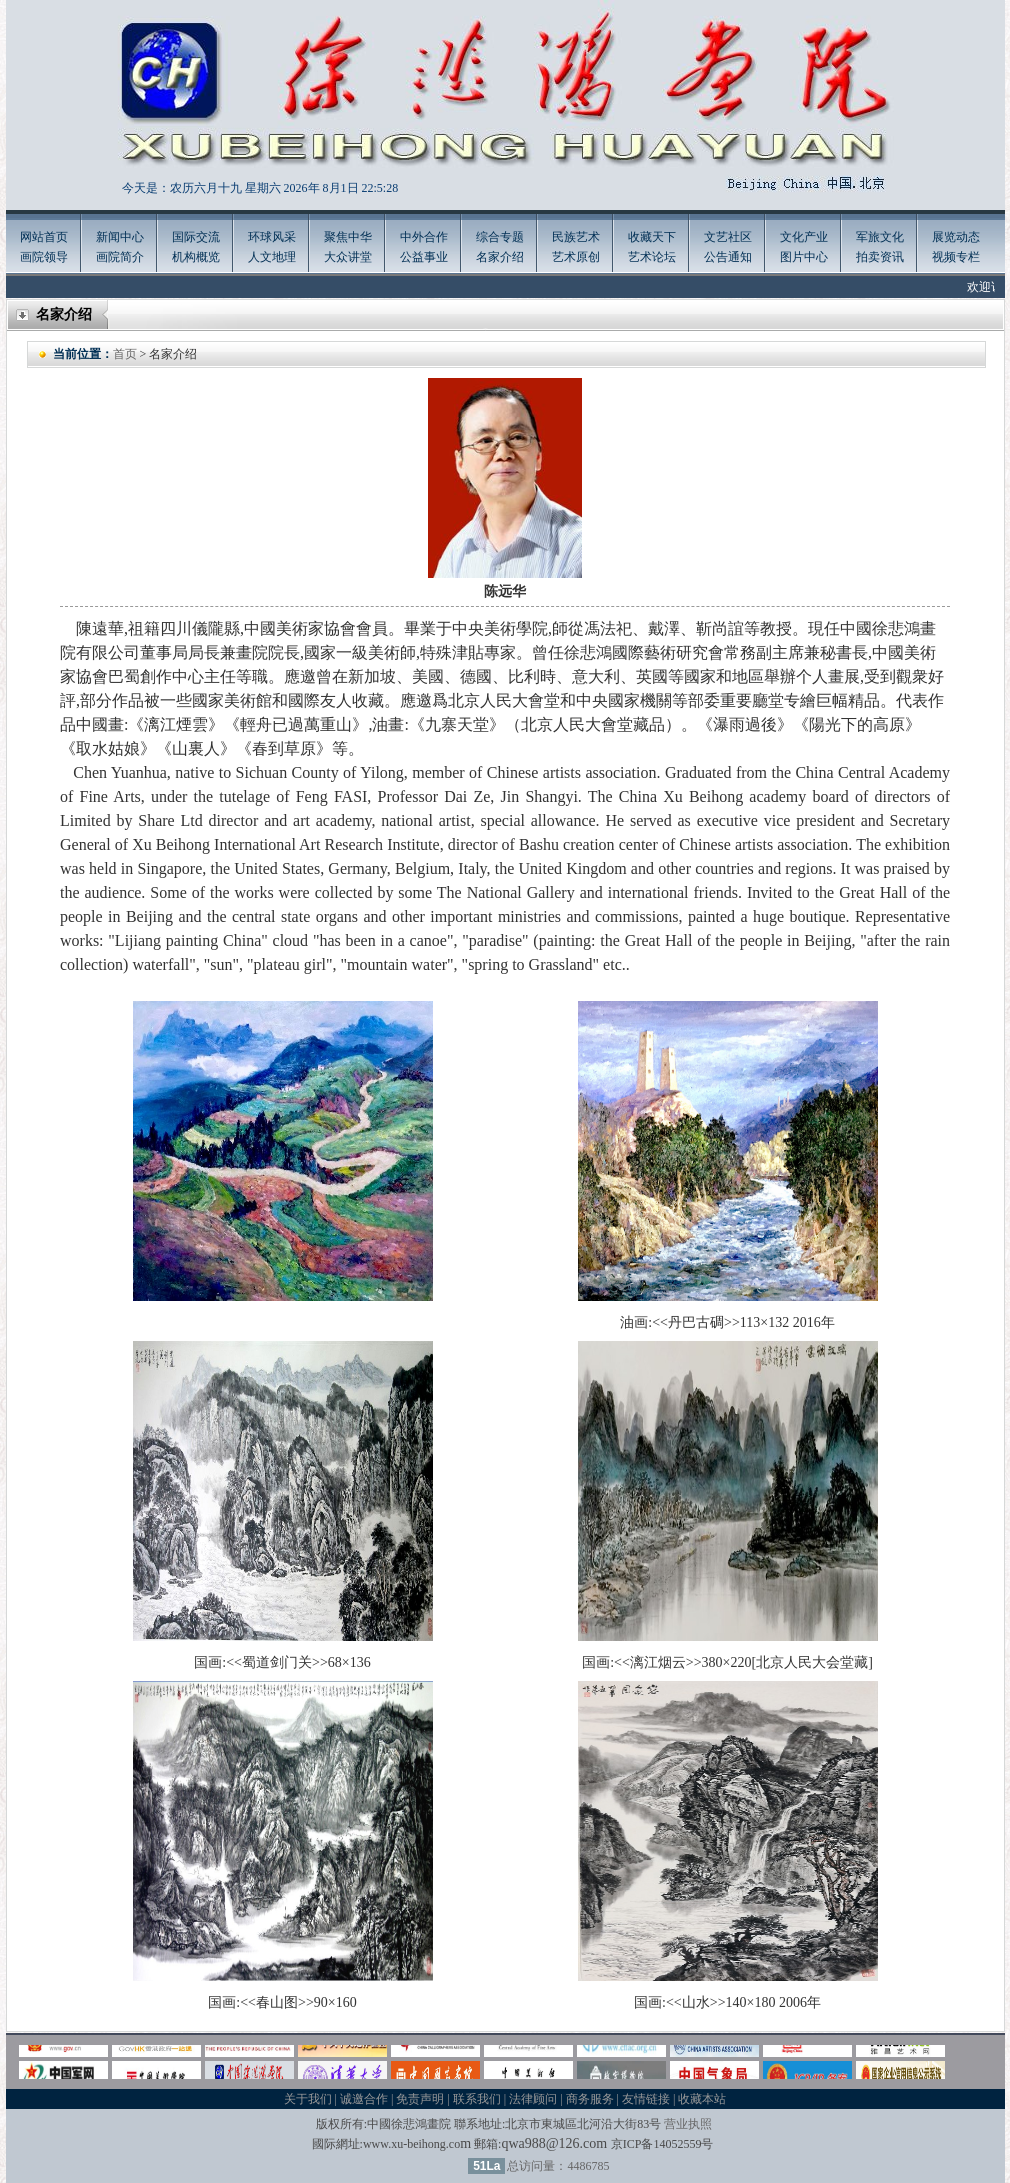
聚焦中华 (348, 237)
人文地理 (272, 257)
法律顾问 (533, 2099)
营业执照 (688, 2124)
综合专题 (500, 237)
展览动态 (956, 237)
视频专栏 (956, 257)
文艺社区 (728, 237)
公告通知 (728, 257)
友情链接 (646, 2099)
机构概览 (196, 257)
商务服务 (590, 2099)
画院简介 (120, 257)
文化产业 (804, 237)
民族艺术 (576, 237)
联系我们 (477, 2099)
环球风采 (272, 237)
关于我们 (308, 2099)
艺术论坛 (652, 257)
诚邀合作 (364, 2099)
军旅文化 (880, 237)
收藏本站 (702, 2099)
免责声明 (420, 2099)
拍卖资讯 (880, 257)
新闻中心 (120, 237)
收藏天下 (652, 237)
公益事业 (424, 257)
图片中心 (804, 257)
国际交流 (196, 237)
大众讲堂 (348, 257)
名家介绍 (500, 257)
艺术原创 (576, 257)
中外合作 (424, 237)
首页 (125, 354)
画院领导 (44, 257)
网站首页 (44, 237)
